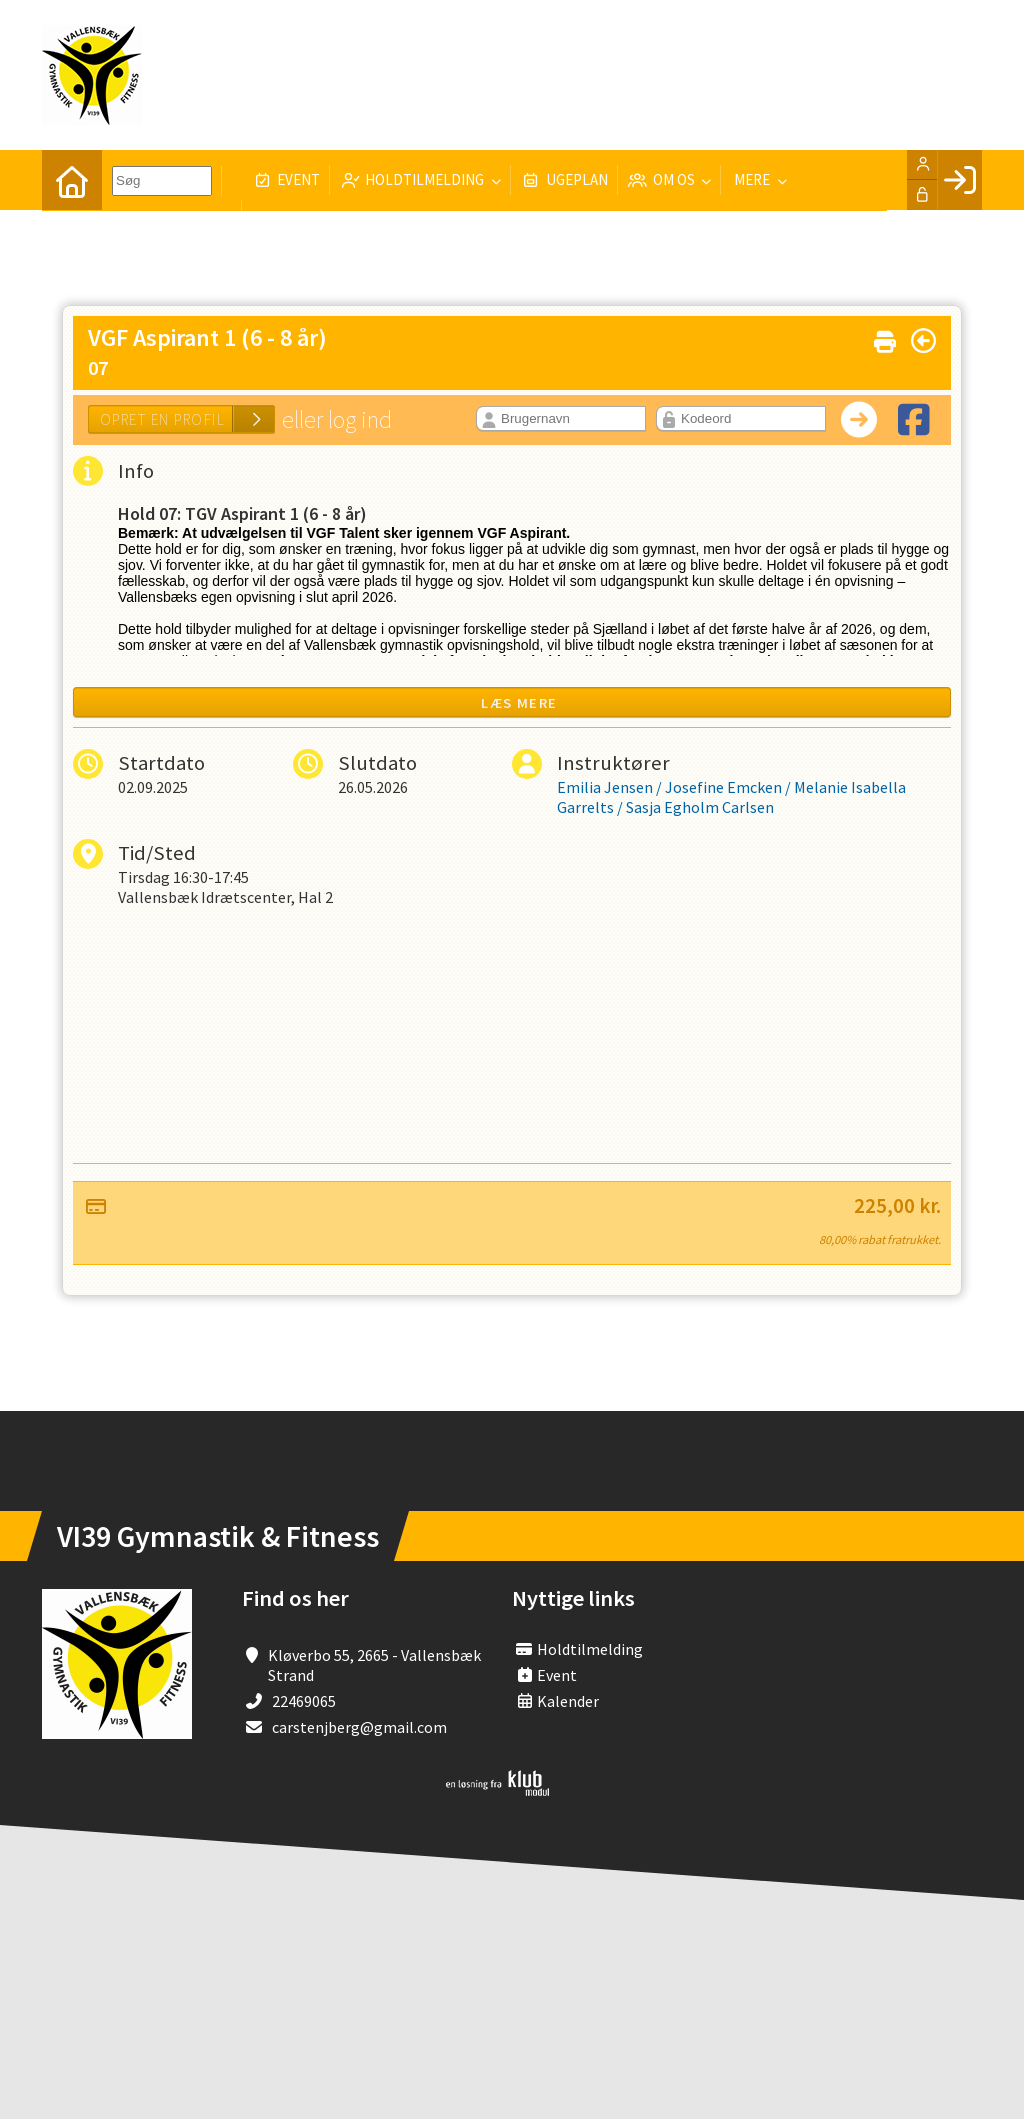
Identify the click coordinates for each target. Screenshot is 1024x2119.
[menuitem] (72, 180)
